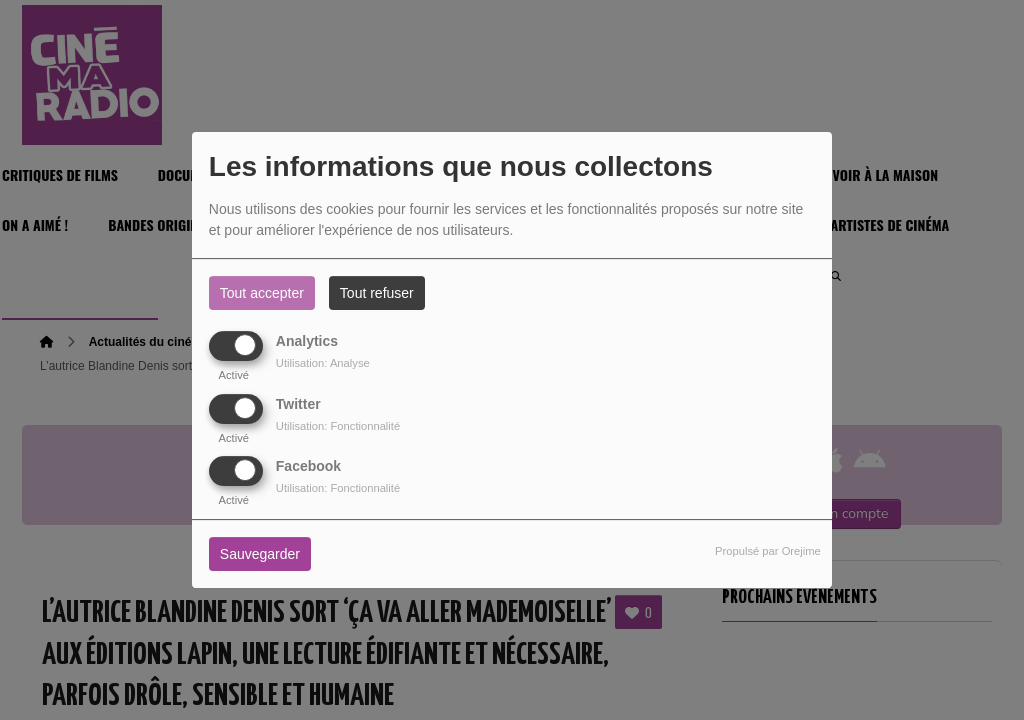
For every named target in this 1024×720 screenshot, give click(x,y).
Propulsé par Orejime (768, 551)
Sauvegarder (260, 554)
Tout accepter (262, 293)
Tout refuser (377, 293)
